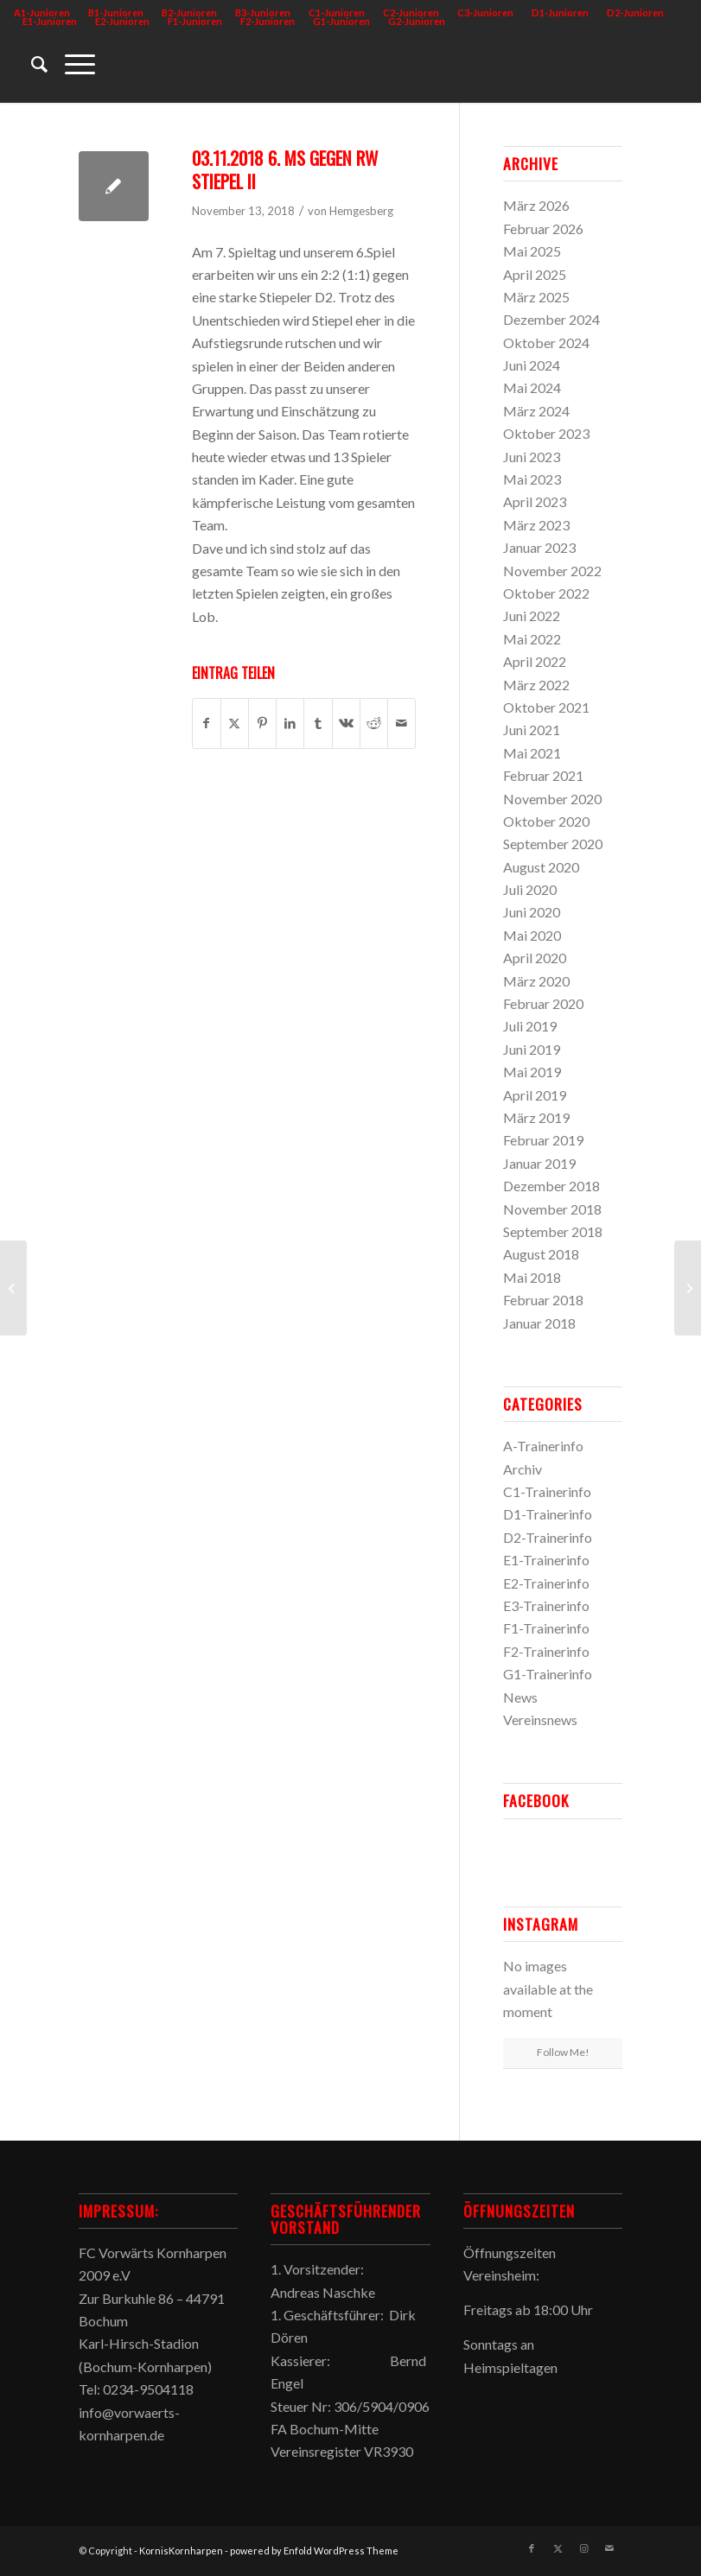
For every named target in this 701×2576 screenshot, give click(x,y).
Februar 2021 (543, 775)
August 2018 (541, 1254)
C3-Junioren (485, 12)
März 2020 (536, 981)
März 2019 (536, 1117)
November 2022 (552, 570)
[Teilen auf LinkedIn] (290, 723)
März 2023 (536, 525)
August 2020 (541, 867)
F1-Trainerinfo (546, 1628)
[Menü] (71, 64)
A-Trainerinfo (543, 1445)
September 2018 (552, 1231)
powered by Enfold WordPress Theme (314, 2550)
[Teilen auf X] (234, 723)
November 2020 (552, 798)
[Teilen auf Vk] (346, 723)
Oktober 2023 (546, 433)
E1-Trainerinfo (546, 1559)
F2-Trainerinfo (546, 1651)
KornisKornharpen (181, 2550)
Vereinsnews (540, 1719)
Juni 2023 (531, 456)
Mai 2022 (532, 639)
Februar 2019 (543, 1140)
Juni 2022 (531, 615)
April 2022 (534, 661)
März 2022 (536, 684)
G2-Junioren (416, 21)
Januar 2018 (539, 1323)
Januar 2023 (539, 547)
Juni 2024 (531, 365)
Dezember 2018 (551, 1185)
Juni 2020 (531, 912)
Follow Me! (563, 2052)
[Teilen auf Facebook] (206, 723)
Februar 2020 (543, 1003)
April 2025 (534, 274)
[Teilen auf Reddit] (373, 723)
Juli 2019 (530, 1026)
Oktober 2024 (546, 342)
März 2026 (536, 205)
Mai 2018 (532, 1277)
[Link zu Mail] (609, 2548)
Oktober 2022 (546, 593)
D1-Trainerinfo (547, 1514)
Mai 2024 (532, 387)
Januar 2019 (539, 1163)
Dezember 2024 (551, 319)
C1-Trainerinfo (547, 1491)
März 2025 (536, 297)
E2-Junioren (122, 21)
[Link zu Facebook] (532, 2548)
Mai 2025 (532, 251)
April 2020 (534, 957)
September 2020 (552, 843)
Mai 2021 (532, 753)
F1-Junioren (195, 21)
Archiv (522, 1469)
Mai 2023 (532, 479)
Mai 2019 (532, 1071)
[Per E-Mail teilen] (401, 723)
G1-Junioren (341, 21)
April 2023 (534, 501)
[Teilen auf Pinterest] (262, 723)
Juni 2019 (531, 1049)
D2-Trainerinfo (547, 1537)
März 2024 (536, 411)
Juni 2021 (531, 729)
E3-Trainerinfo (546, 1605)
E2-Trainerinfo (546, 1583)
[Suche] (31, 64)
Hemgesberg (361, 211)
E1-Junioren (49, 21)
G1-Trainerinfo (547, 1674)
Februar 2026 (543, 228)
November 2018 (552, 1209)
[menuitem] (486, 13)
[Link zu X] (557, 2548)
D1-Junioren (560, 12)
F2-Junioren (267, 21)
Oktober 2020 (546, 821)
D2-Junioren (635, 12)
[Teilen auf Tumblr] (317, 723)
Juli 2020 (530, 889)
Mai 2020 (532, 935)
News (520, 1697)
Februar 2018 (543, 1299)
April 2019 (534, 1095)
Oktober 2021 (546, 707)
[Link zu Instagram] (583, 2548)
